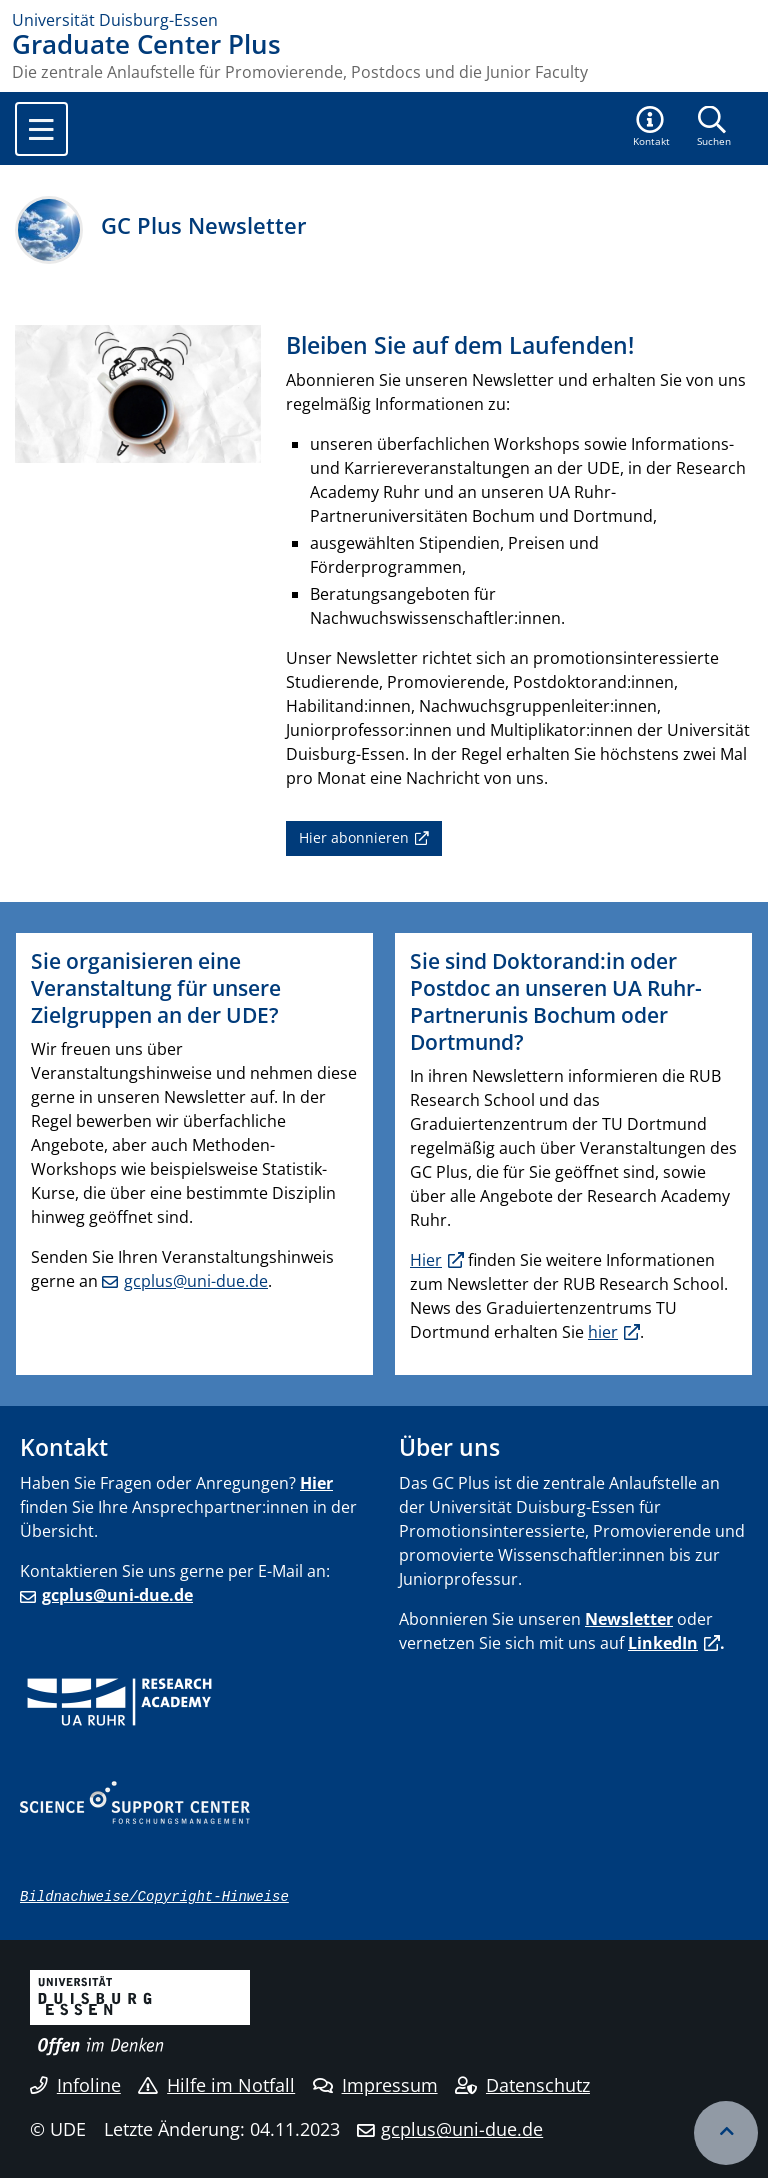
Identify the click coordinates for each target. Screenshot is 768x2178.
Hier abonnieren (354, 837)
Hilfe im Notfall (216, 2085)
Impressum (375, 2085)
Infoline (75, 2085)
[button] (652, 128)
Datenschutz (522, 2085)
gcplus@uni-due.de (196, 1281)
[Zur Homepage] (384, 20)
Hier (426, 1260)
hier (603, 1332)
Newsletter (629, 1619)
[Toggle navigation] (41, 129)
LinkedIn (663, 1643)
